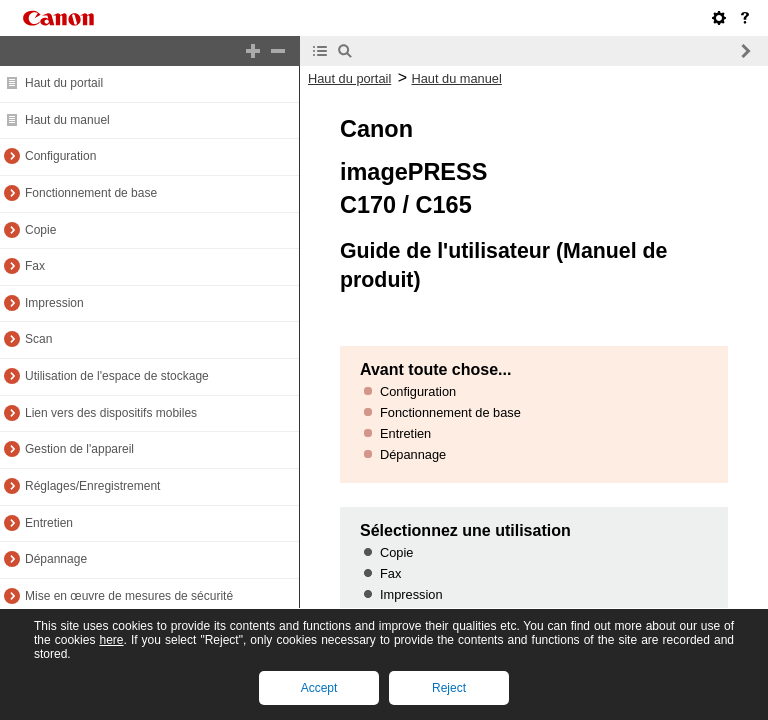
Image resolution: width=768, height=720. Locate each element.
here (111, 640)
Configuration (60, 156)
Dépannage (56, 559)
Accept (319, 688)
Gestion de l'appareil (79, 449)
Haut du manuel (67, 120)
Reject (449, 688)
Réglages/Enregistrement (92, 486)
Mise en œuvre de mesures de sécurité (129, 596)
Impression (54, 303)
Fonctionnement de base (91, 193)
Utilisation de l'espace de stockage (117, 376)
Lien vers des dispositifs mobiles (111, 413)
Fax (35, 266)
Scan (38, 339)
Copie (40, 230)
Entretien (49, 523)
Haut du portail (64, 83)
